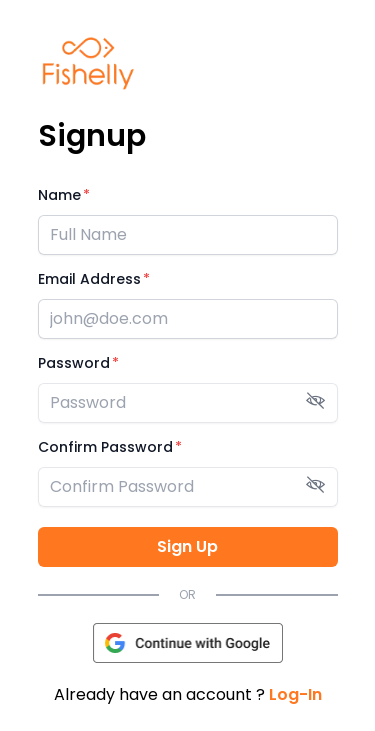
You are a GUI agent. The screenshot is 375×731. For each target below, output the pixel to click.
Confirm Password (105, 447)
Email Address (89, 279)
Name (59, 195)
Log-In (295, 694)
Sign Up (187, 546)
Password (74, 363)
